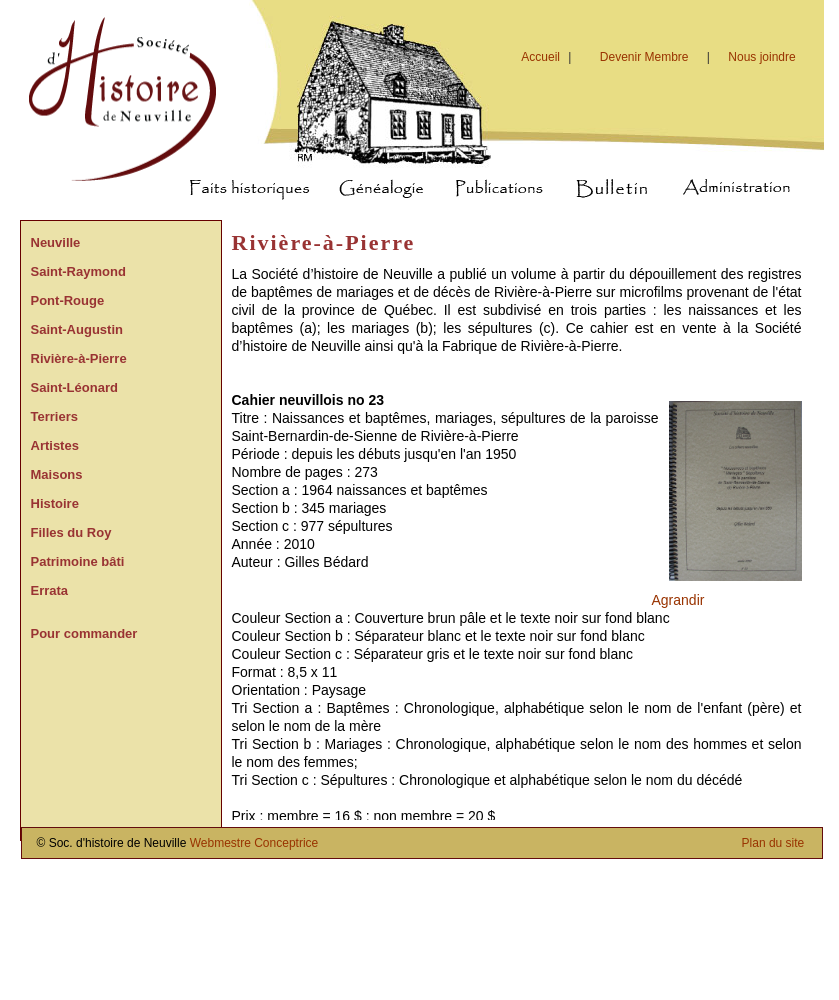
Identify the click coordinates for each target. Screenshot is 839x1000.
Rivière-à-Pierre (79, 358)
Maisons (57, 474)
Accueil (548, 57)
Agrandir (678, 600)
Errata (50, 590)
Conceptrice (286, 843)
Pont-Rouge (68, 300)
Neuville (56, 242)
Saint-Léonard (74, 387)
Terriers (54, 416)
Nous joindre (761, 57)
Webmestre (220, 843)
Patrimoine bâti (78, 561)
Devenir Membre (644, 57)
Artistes (55, 445)
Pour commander (84, 633)
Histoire (55, 503)
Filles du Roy (71, 532)
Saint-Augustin (77, 329)
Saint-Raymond (78, 271)
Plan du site (773, 843)
